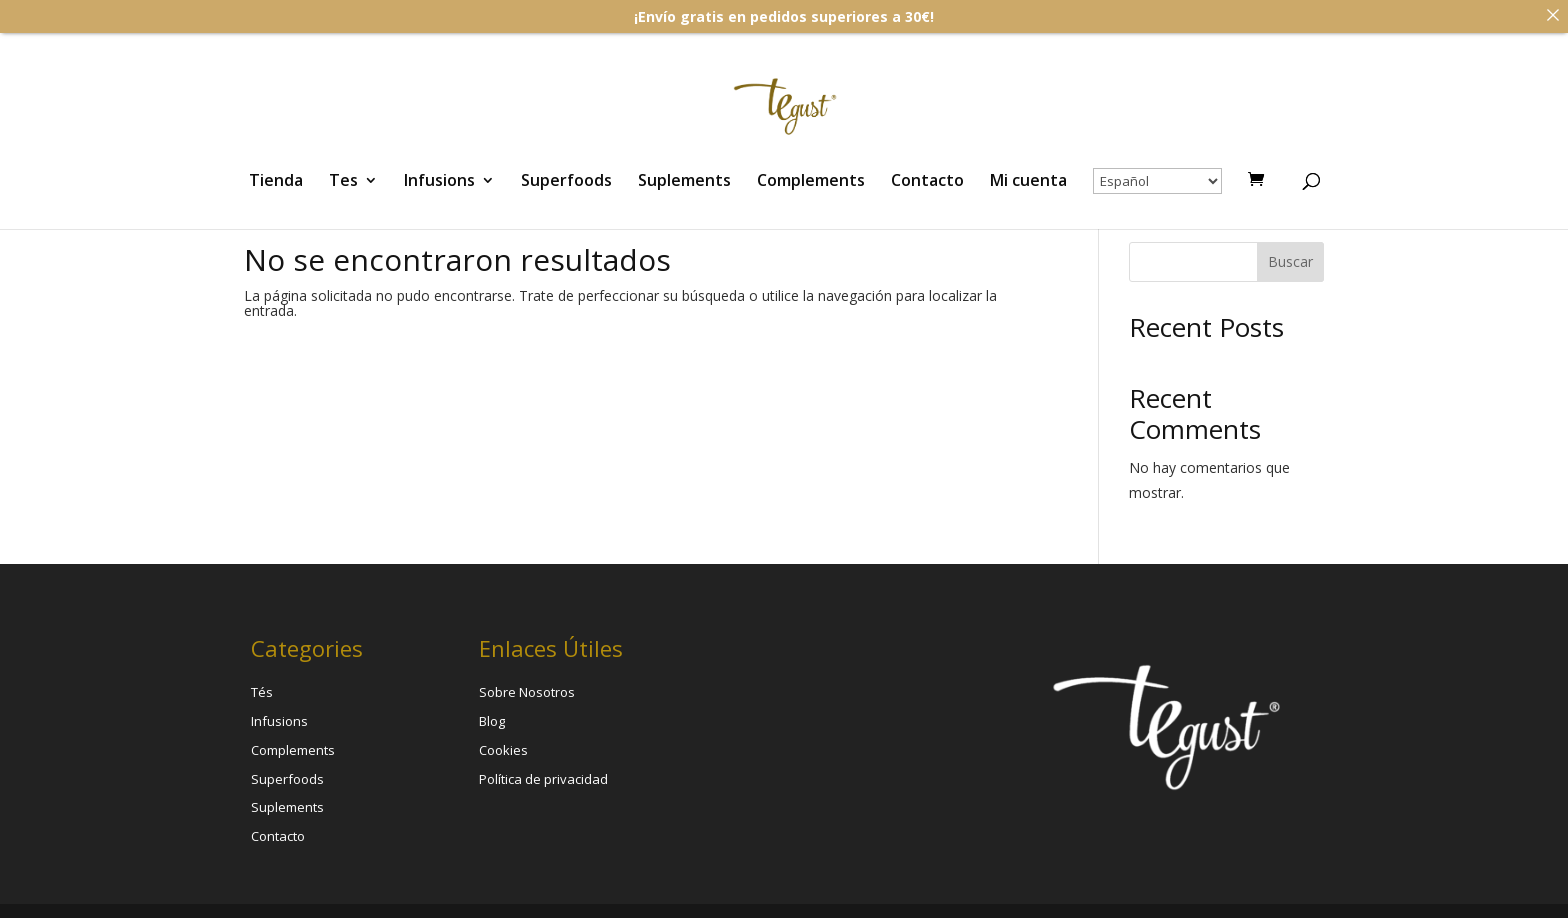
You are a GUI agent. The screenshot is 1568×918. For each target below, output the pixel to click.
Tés (262, 689)
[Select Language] (1157, 181)
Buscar (1290, 258)
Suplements (684, 182)
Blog (492, 717)
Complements (811, 182)
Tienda (276, 182)
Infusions (439, 182)
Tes (343, 182)
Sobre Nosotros (527, 689)
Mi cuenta (1028, 182)
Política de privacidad (543, 775)
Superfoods (566, 182)
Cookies (503, 746)
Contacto (927, 182)
